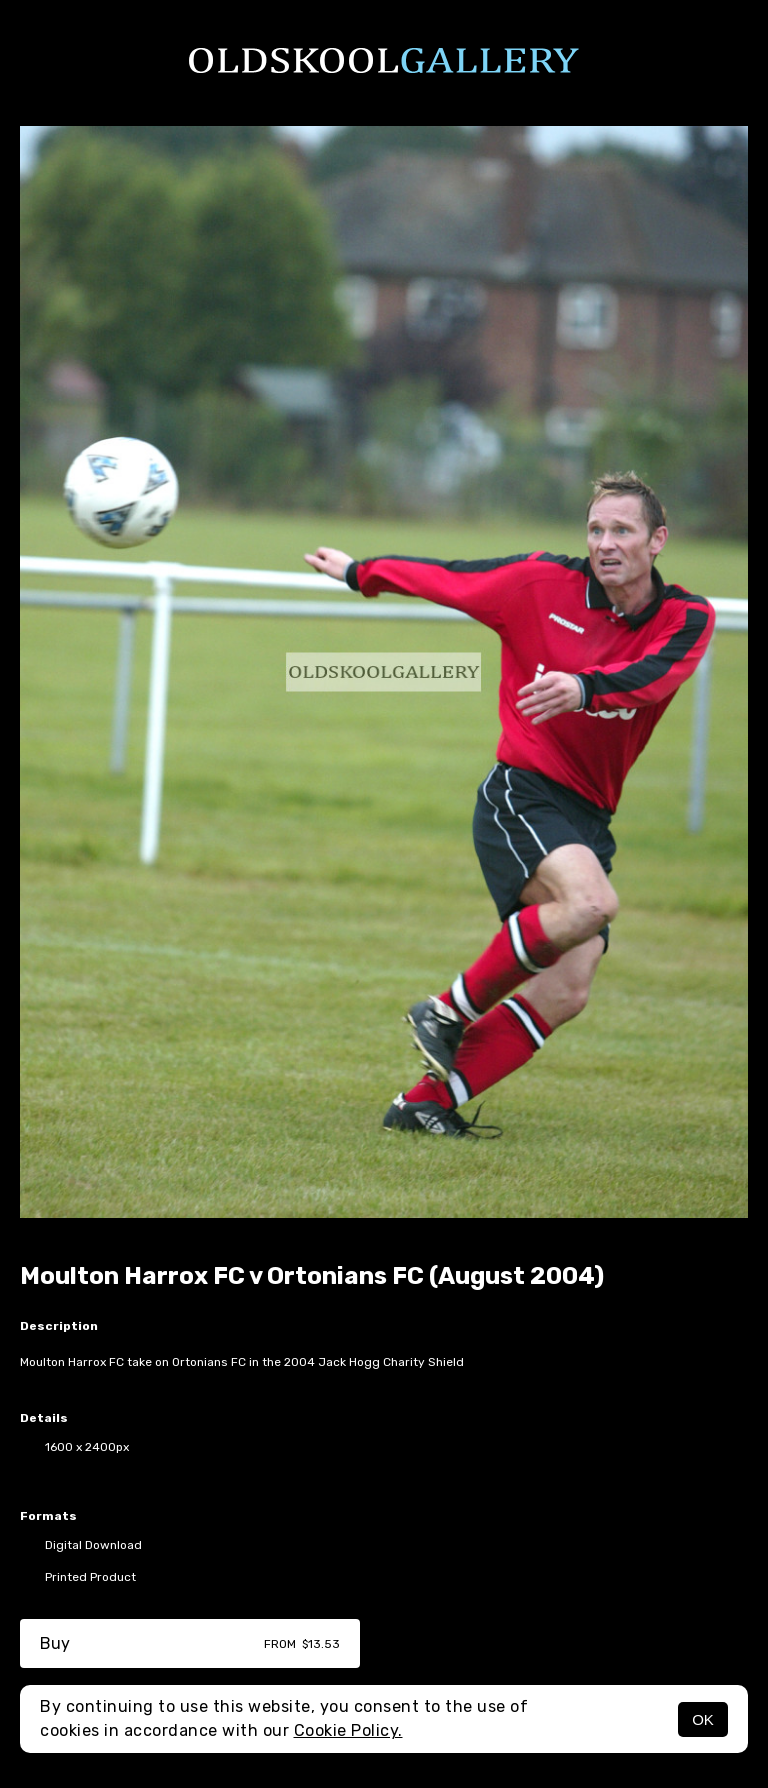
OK (703, 1719)
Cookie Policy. (348, 1730)
